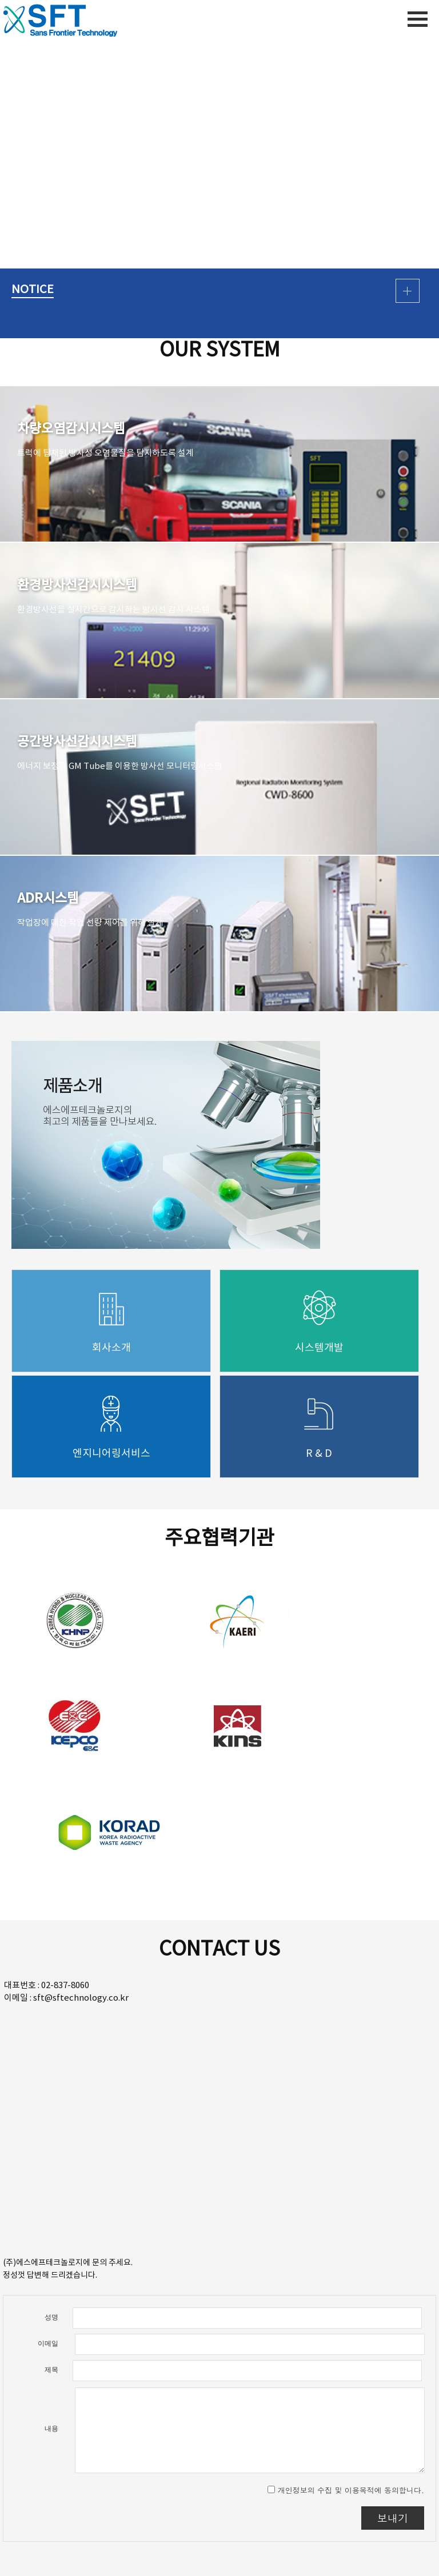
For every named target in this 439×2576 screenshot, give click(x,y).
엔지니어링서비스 (111, 1454)
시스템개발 (319, 1348)
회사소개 (111, 1348)
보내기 (392, 2518)
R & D (319, 1454)
